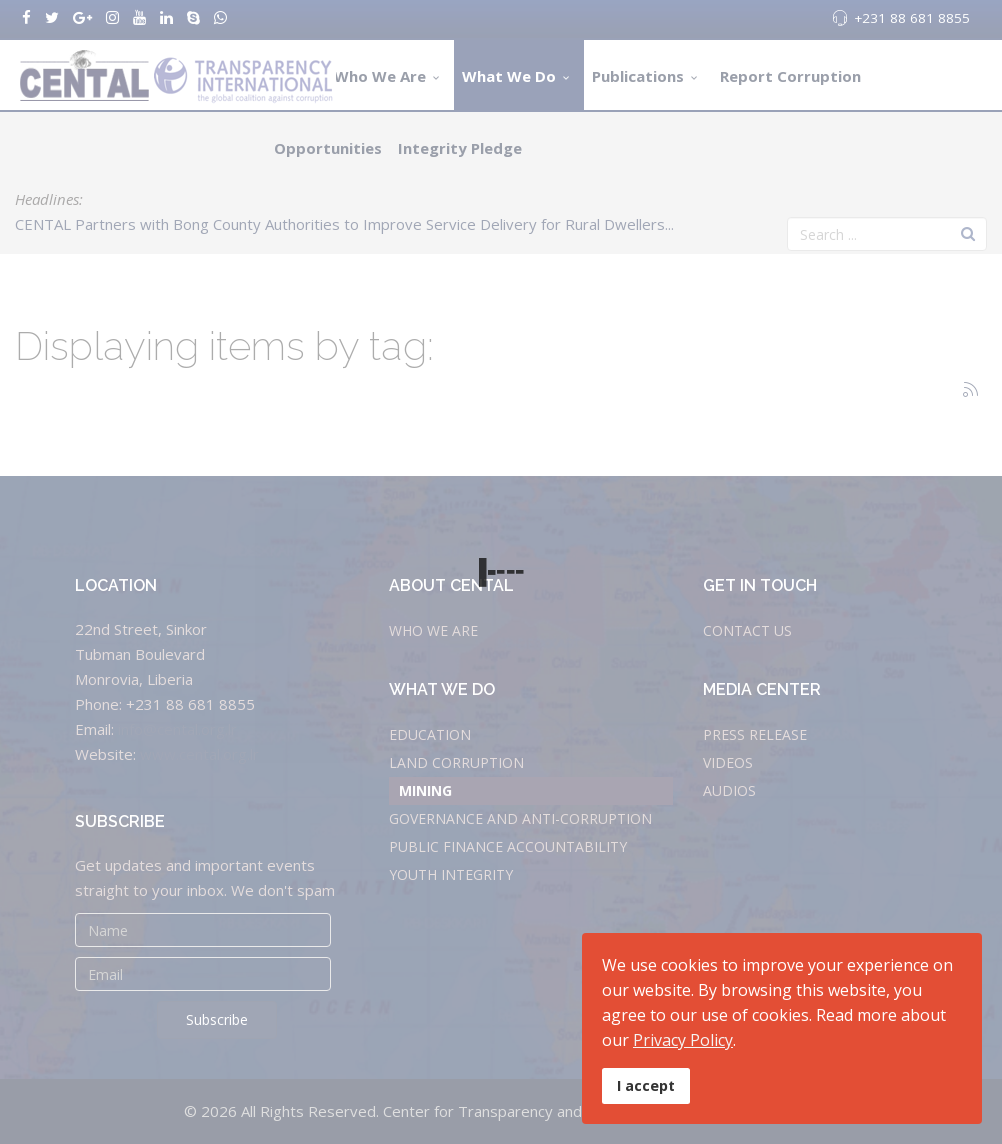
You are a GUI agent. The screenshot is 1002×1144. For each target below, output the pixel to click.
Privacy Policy (683, 1040)
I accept (646, 1085)
